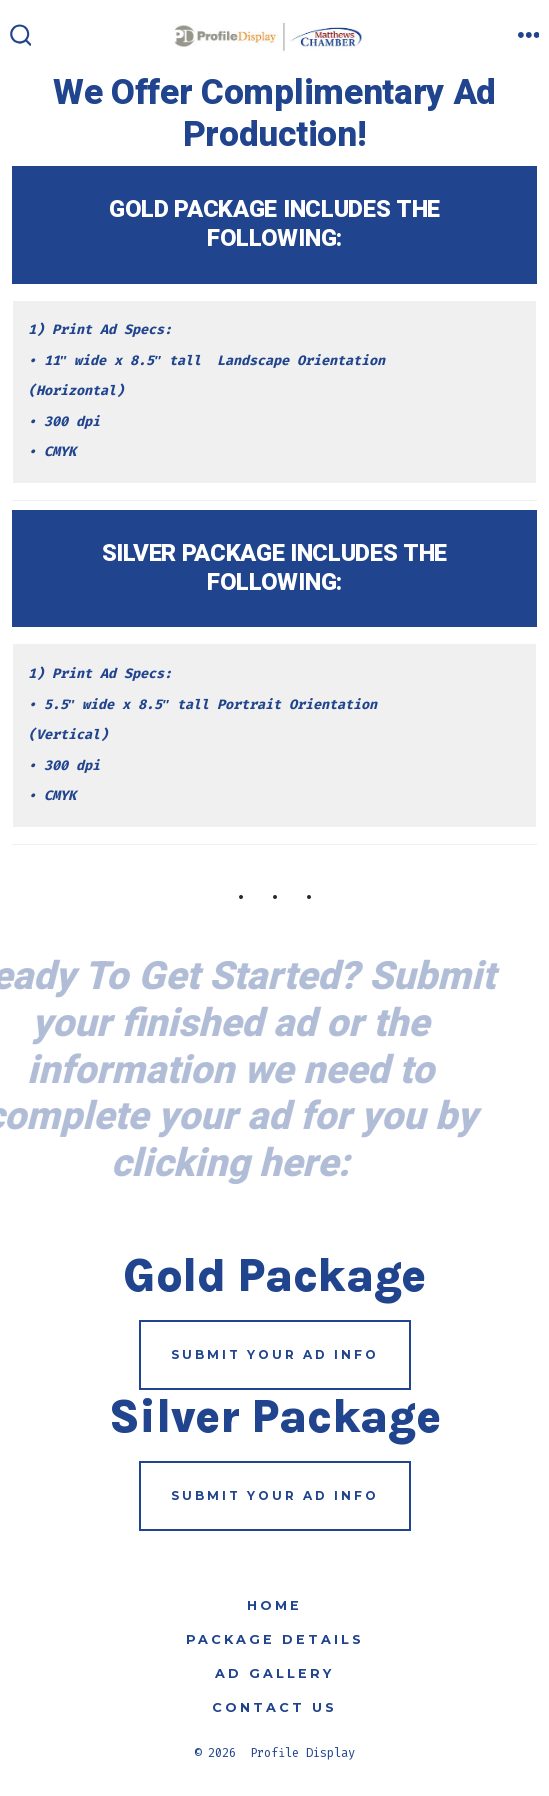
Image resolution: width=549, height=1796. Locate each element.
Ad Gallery (274, 1673)
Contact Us (274, 1707)
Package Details (275, 1639)
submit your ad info (275, 1354)
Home (274, 1605)
